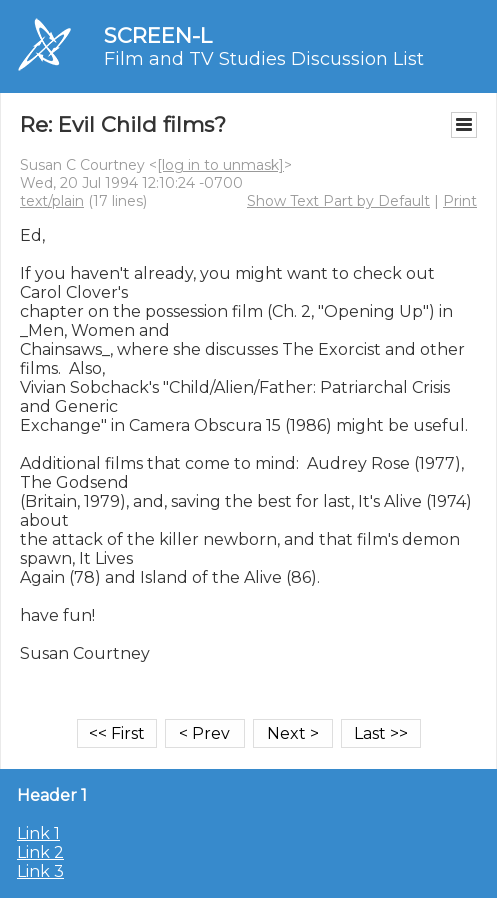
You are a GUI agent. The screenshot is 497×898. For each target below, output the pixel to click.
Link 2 (40, 852)
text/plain (52, 201)
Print (460, 201)
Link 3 (40, 871)
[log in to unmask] (220, 165)
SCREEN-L (158, 35)
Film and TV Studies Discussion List (264, 59)
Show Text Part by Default (338, 201)
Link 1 (38, 833)
